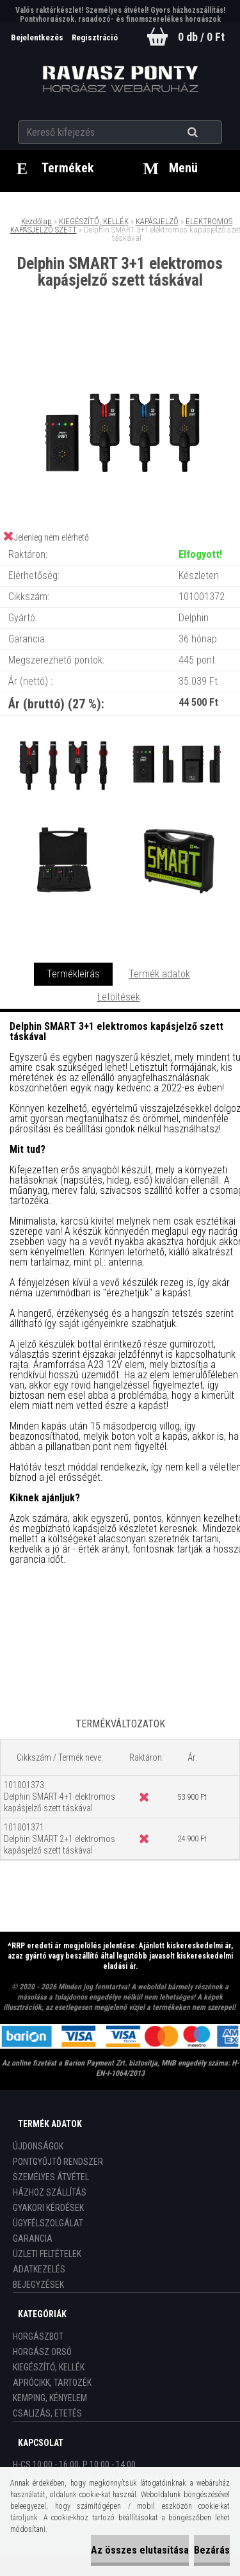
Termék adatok (159, 974)
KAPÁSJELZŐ (157, 221)
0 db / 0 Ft (201, 37)
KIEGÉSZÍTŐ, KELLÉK (94, 221)
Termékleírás (73, 974)
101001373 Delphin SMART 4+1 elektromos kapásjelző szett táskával (59, 1796)
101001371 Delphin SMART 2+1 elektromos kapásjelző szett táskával (59, 1838)
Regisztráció (95, 37)
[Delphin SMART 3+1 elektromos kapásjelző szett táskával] (120, 342)
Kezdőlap (36, 221)
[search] (208, 132)
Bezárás (212, 2550)
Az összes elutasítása (140, 2550)
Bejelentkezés (38, 37)
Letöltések (118, 997)
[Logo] (120, 79)
